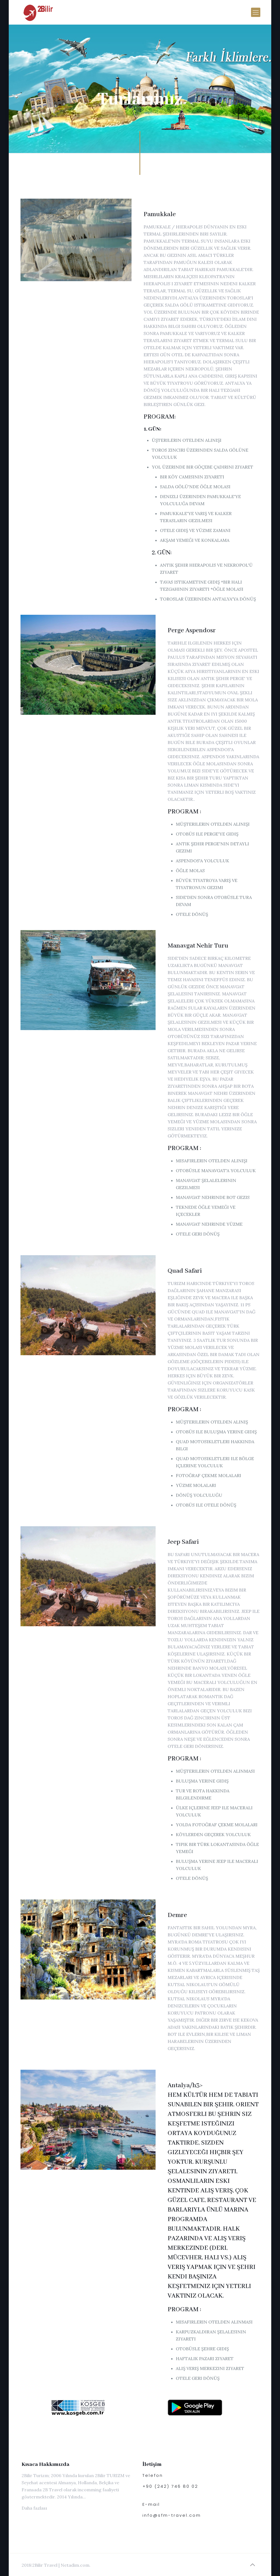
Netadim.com (75, 2565)
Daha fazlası (34, 2508)
